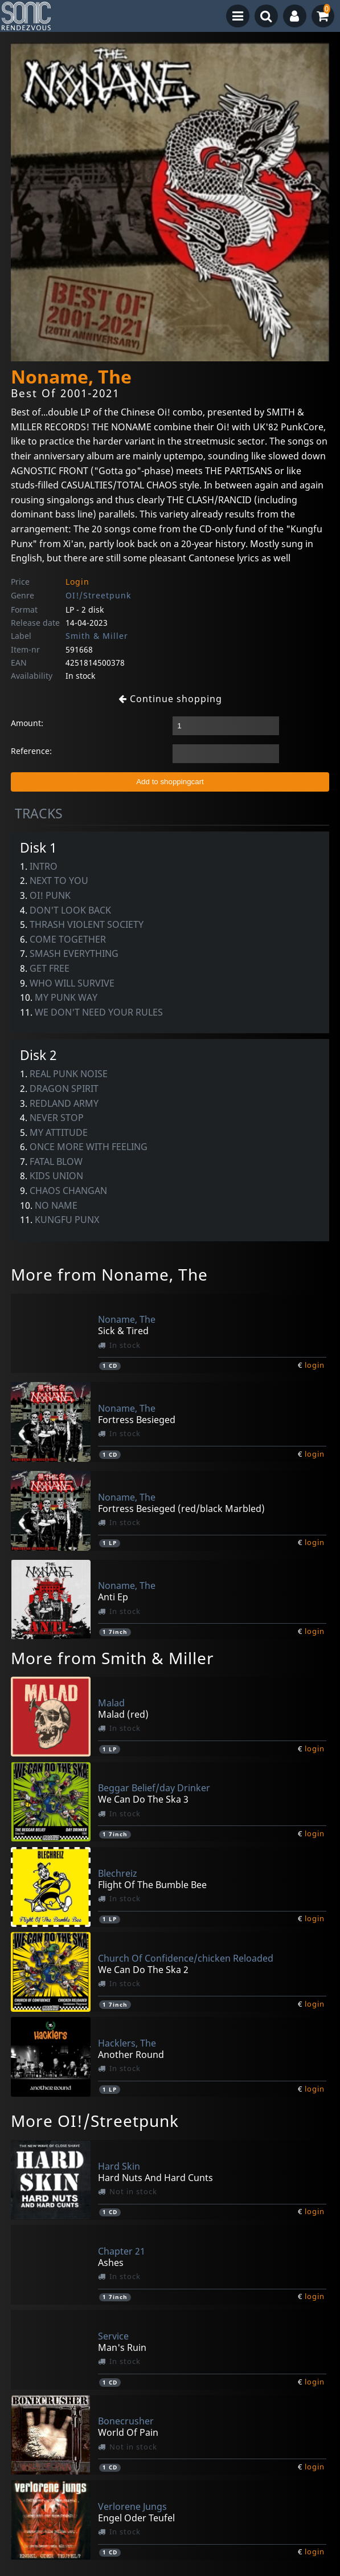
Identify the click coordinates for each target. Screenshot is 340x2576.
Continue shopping (170, 698)
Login (77, 581)
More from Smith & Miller (112, 1658)
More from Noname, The (109, 1274)
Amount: (27, 723)
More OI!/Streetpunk (95, 2120)
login (315, 1365)
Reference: (31, 750)
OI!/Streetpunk (98, 595)
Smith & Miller (96, 635)
